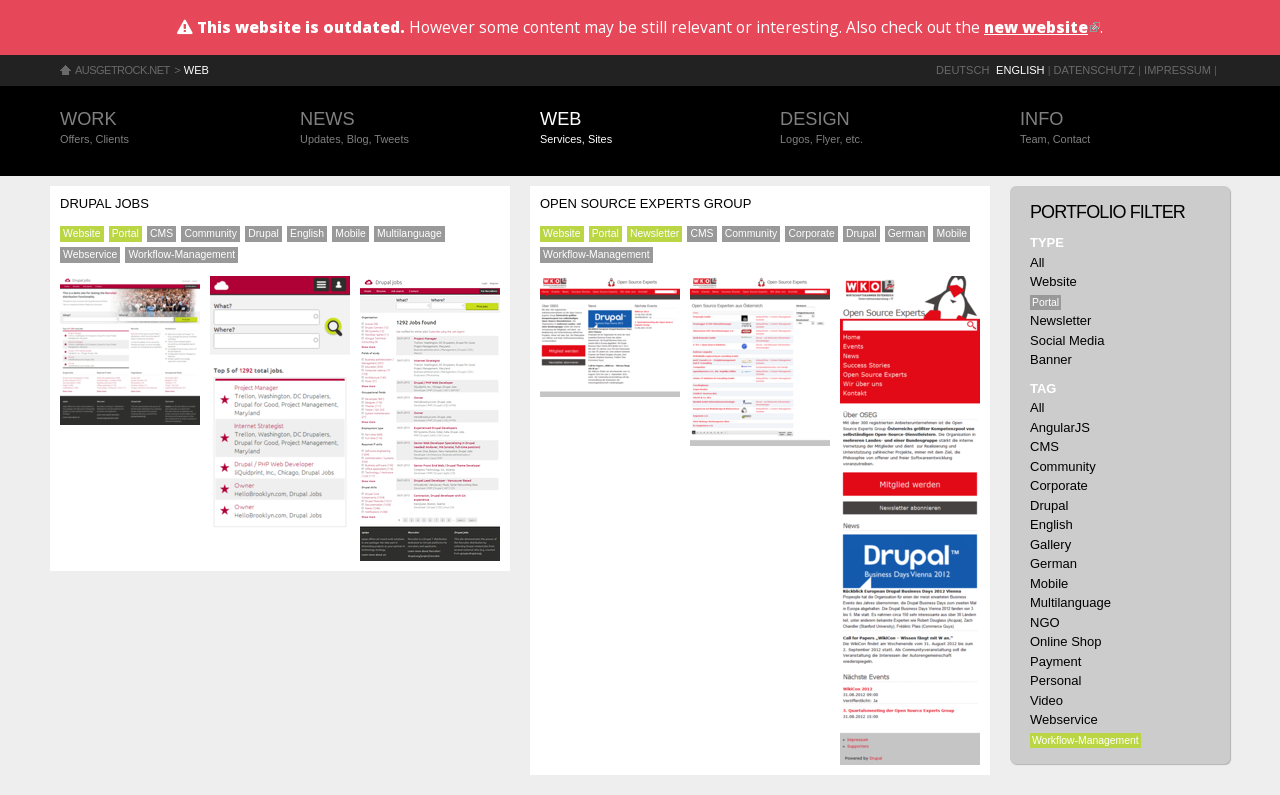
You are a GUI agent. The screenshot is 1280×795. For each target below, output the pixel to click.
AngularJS (1060, 427)
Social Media (1067, 340)
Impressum (1177, 70)
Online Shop (1066, 641)
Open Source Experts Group (645, 203)
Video (1046, 700)
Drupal (263, 233)
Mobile (350, 233)
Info (1120, 128)
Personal (1055, 680)
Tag (1043, 388)
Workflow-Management (181, 254)
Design (880, 128)
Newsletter (654, 233)
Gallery (1050, 544)
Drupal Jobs (104, 203)
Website (81, 233)
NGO (1045, 622)
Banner (1051, 359)
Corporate (811, 233)
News (400, 128)
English (1020, 70)
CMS (161, 233)
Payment (1055, 661)
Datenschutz (1094, 70)
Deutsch (962, 70)
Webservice (90, 254)
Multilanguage (409, 233)
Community (210, 233)
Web (196, 70)
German (907, 233)
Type (1047, 242)
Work (160, 128)
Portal (125, 233)
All (1037, 262)
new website (1042, 27)
